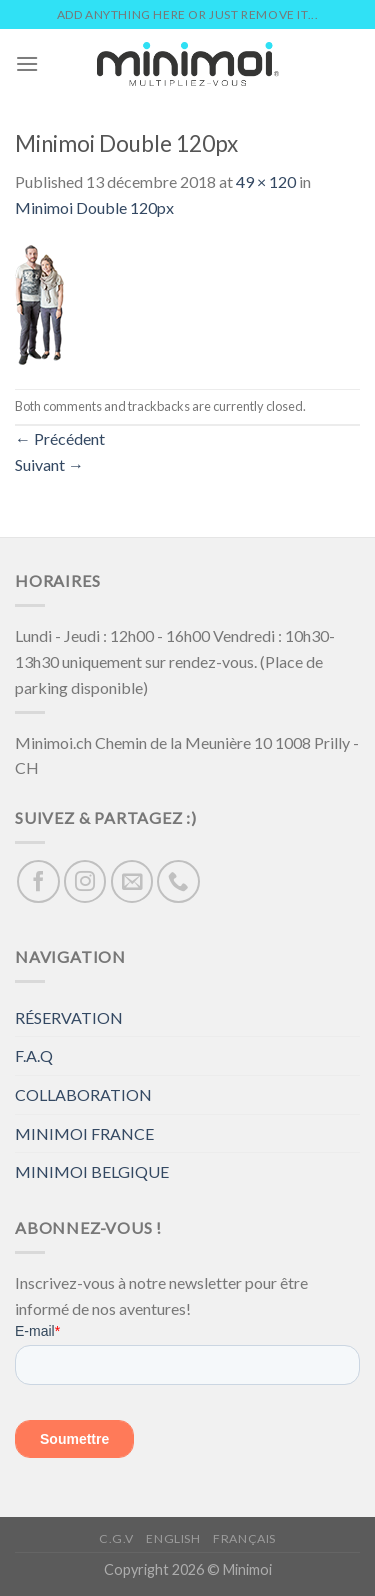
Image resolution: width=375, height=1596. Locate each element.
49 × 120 (266, 181)
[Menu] (27, 63)
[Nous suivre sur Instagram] (85, 881)
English (173, 1538)
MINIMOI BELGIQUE (92, 1171)
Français (244, 1538)
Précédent (60, 438)
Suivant (49, 464)
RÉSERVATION (69, 1017)
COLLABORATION (83, 1094)
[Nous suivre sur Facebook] (38, 881)
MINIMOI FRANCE (84, 1133)
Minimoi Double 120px (94, 207)
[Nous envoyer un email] (132, 881)
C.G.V (116, 1538)
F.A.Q (34, 1055)
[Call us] (178, 881)
